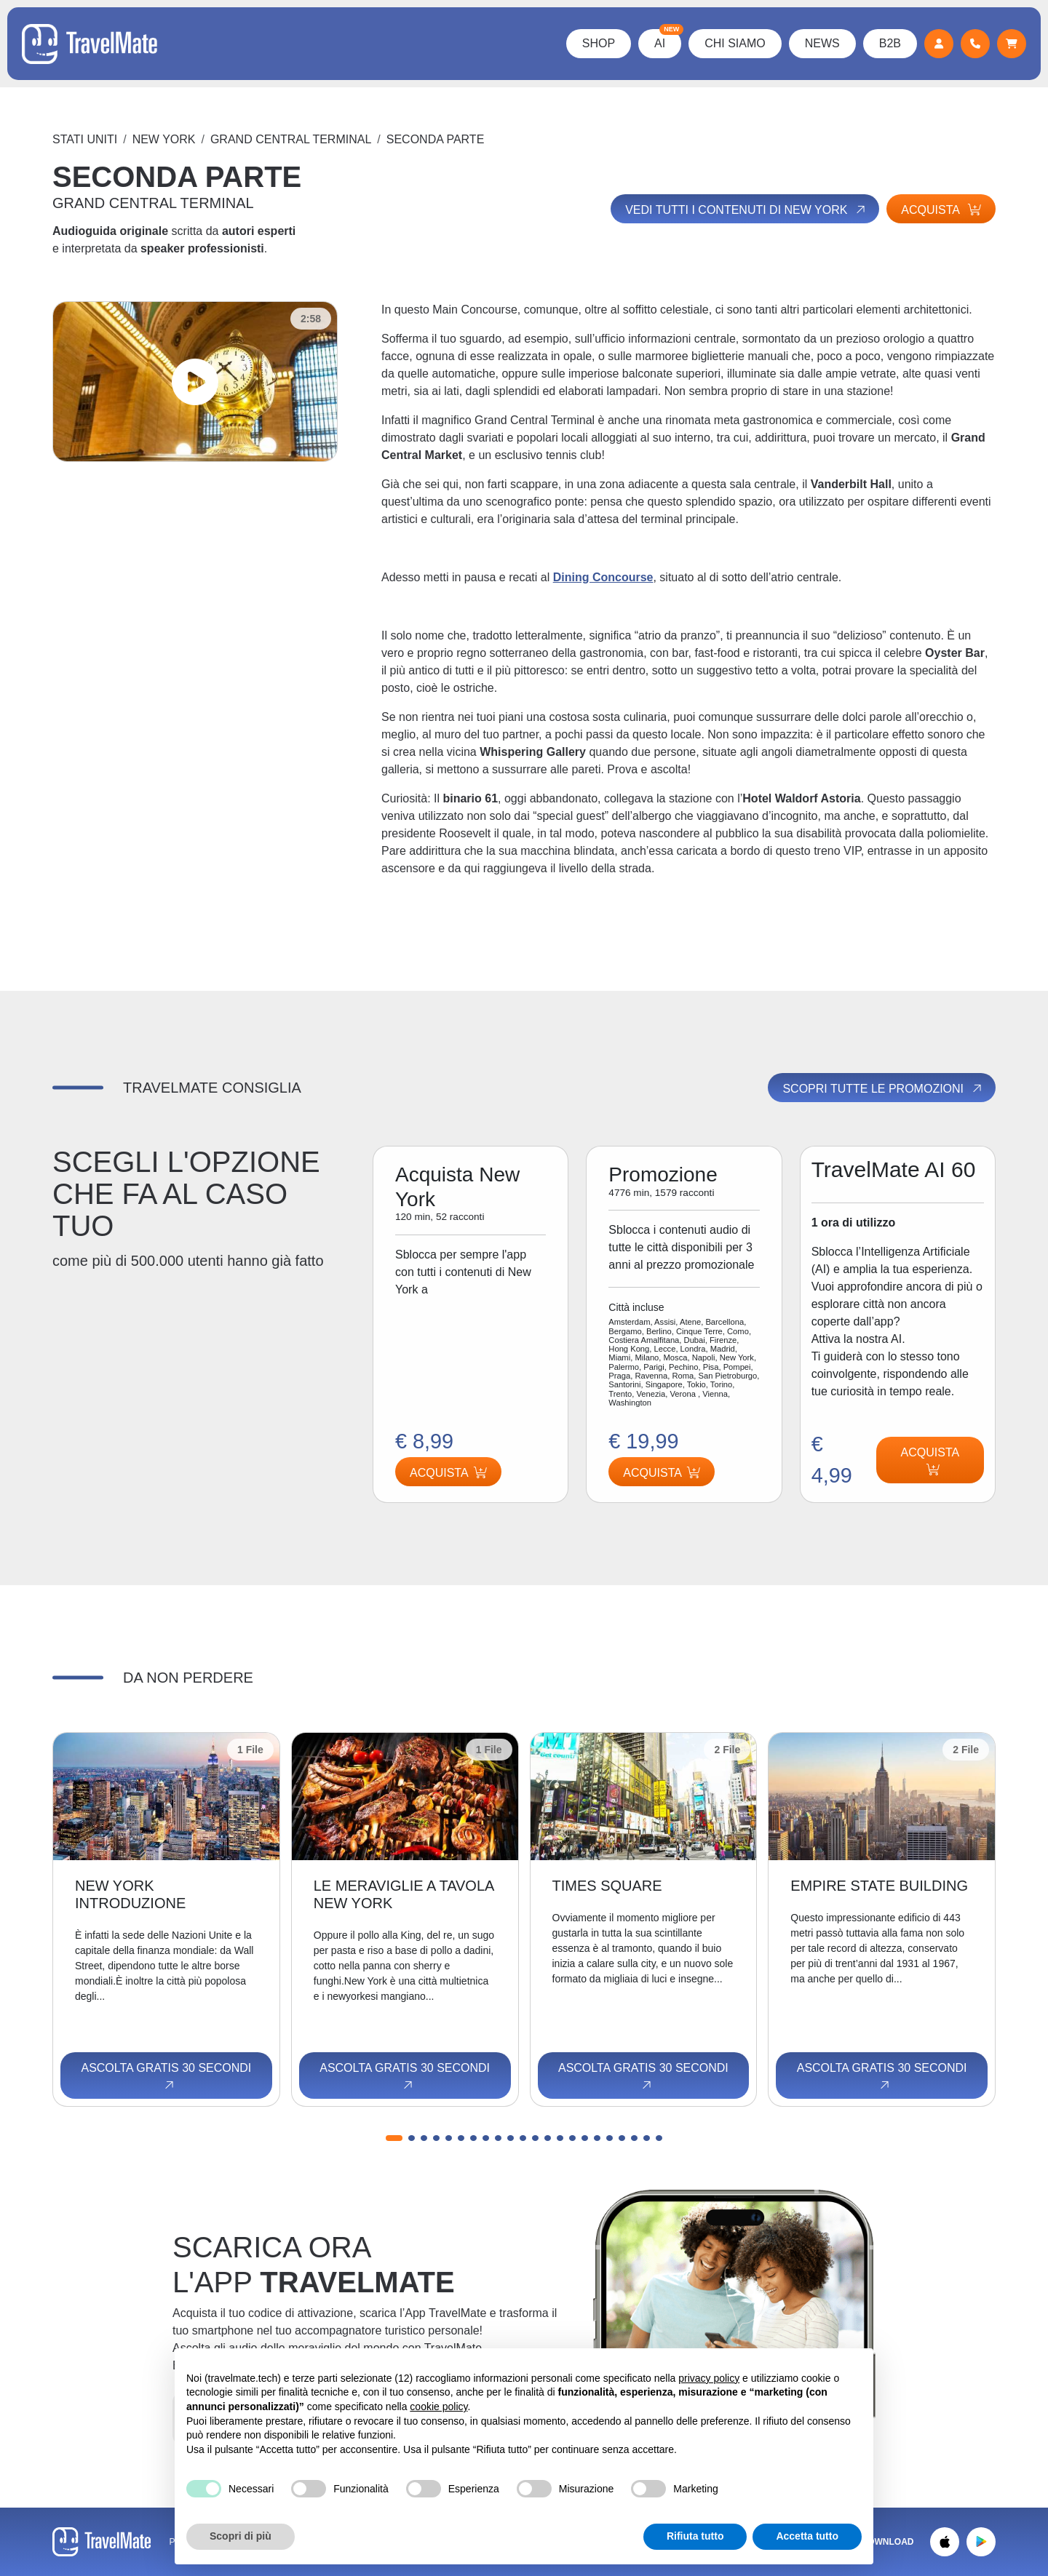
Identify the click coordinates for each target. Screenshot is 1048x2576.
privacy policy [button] (708, 2378)
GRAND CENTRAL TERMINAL (290, 139)
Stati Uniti (84, 139)
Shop (598, 43)
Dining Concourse (603, 577)
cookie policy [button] (438, 2406)
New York (164, 139)
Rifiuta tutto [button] (695, 2536)
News (822, 43)
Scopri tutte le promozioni (882, 1088)
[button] (394, 2138)
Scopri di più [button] (240, 2536)
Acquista (941, 210)
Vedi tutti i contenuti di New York (746, 209)
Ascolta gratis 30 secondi (166, 2077)
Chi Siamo (735, 43)
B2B (890, 43)
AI (667, 39)
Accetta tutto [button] (807, 2536)
